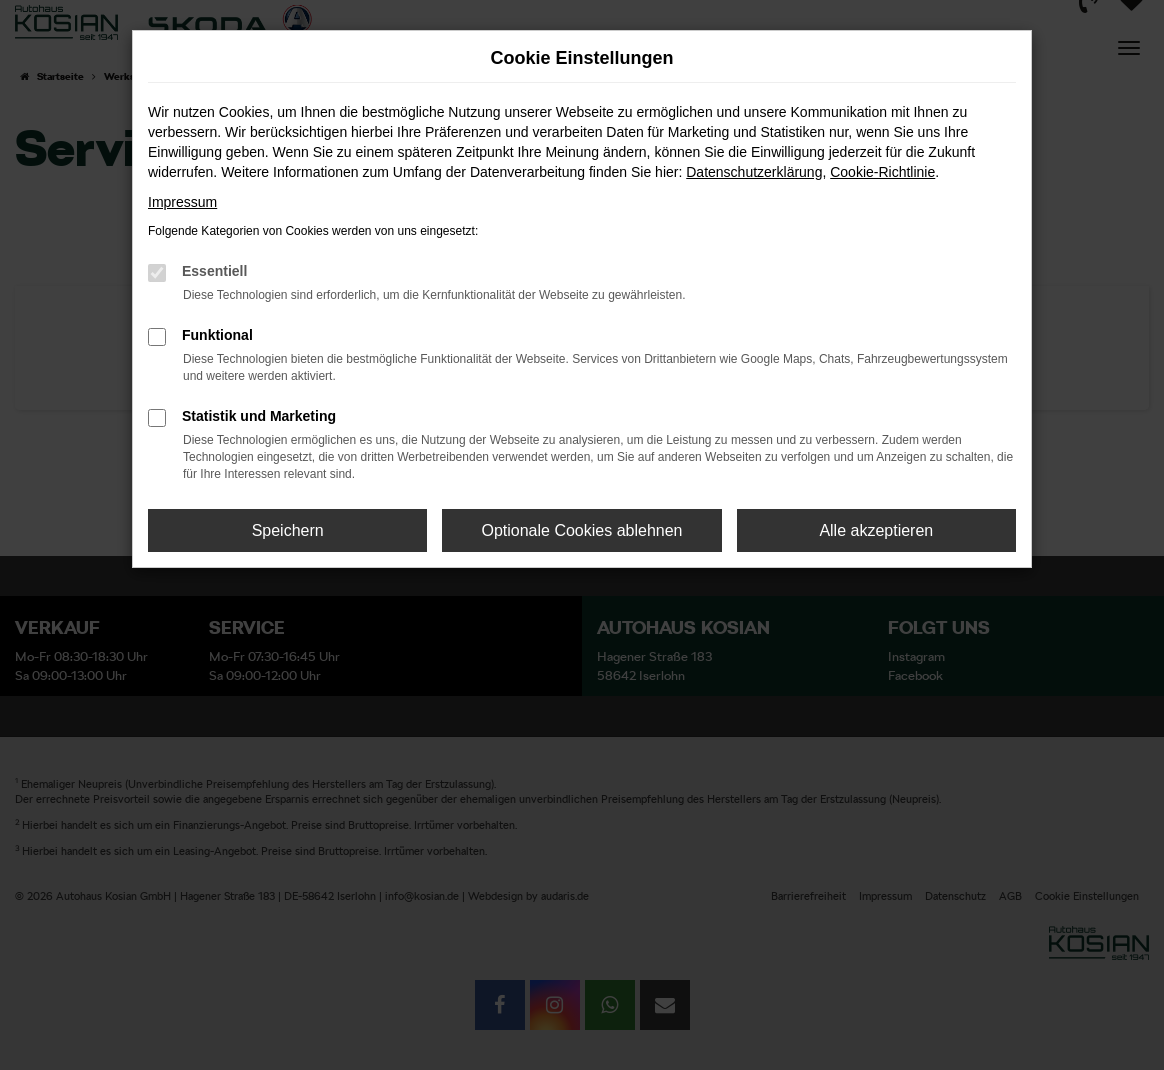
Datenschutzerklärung (754, 172)
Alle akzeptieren (876, 530)
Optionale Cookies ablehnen (581, 530)
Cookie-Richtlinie (882, 172)
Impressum (182, 202)
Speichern (288, 530)
